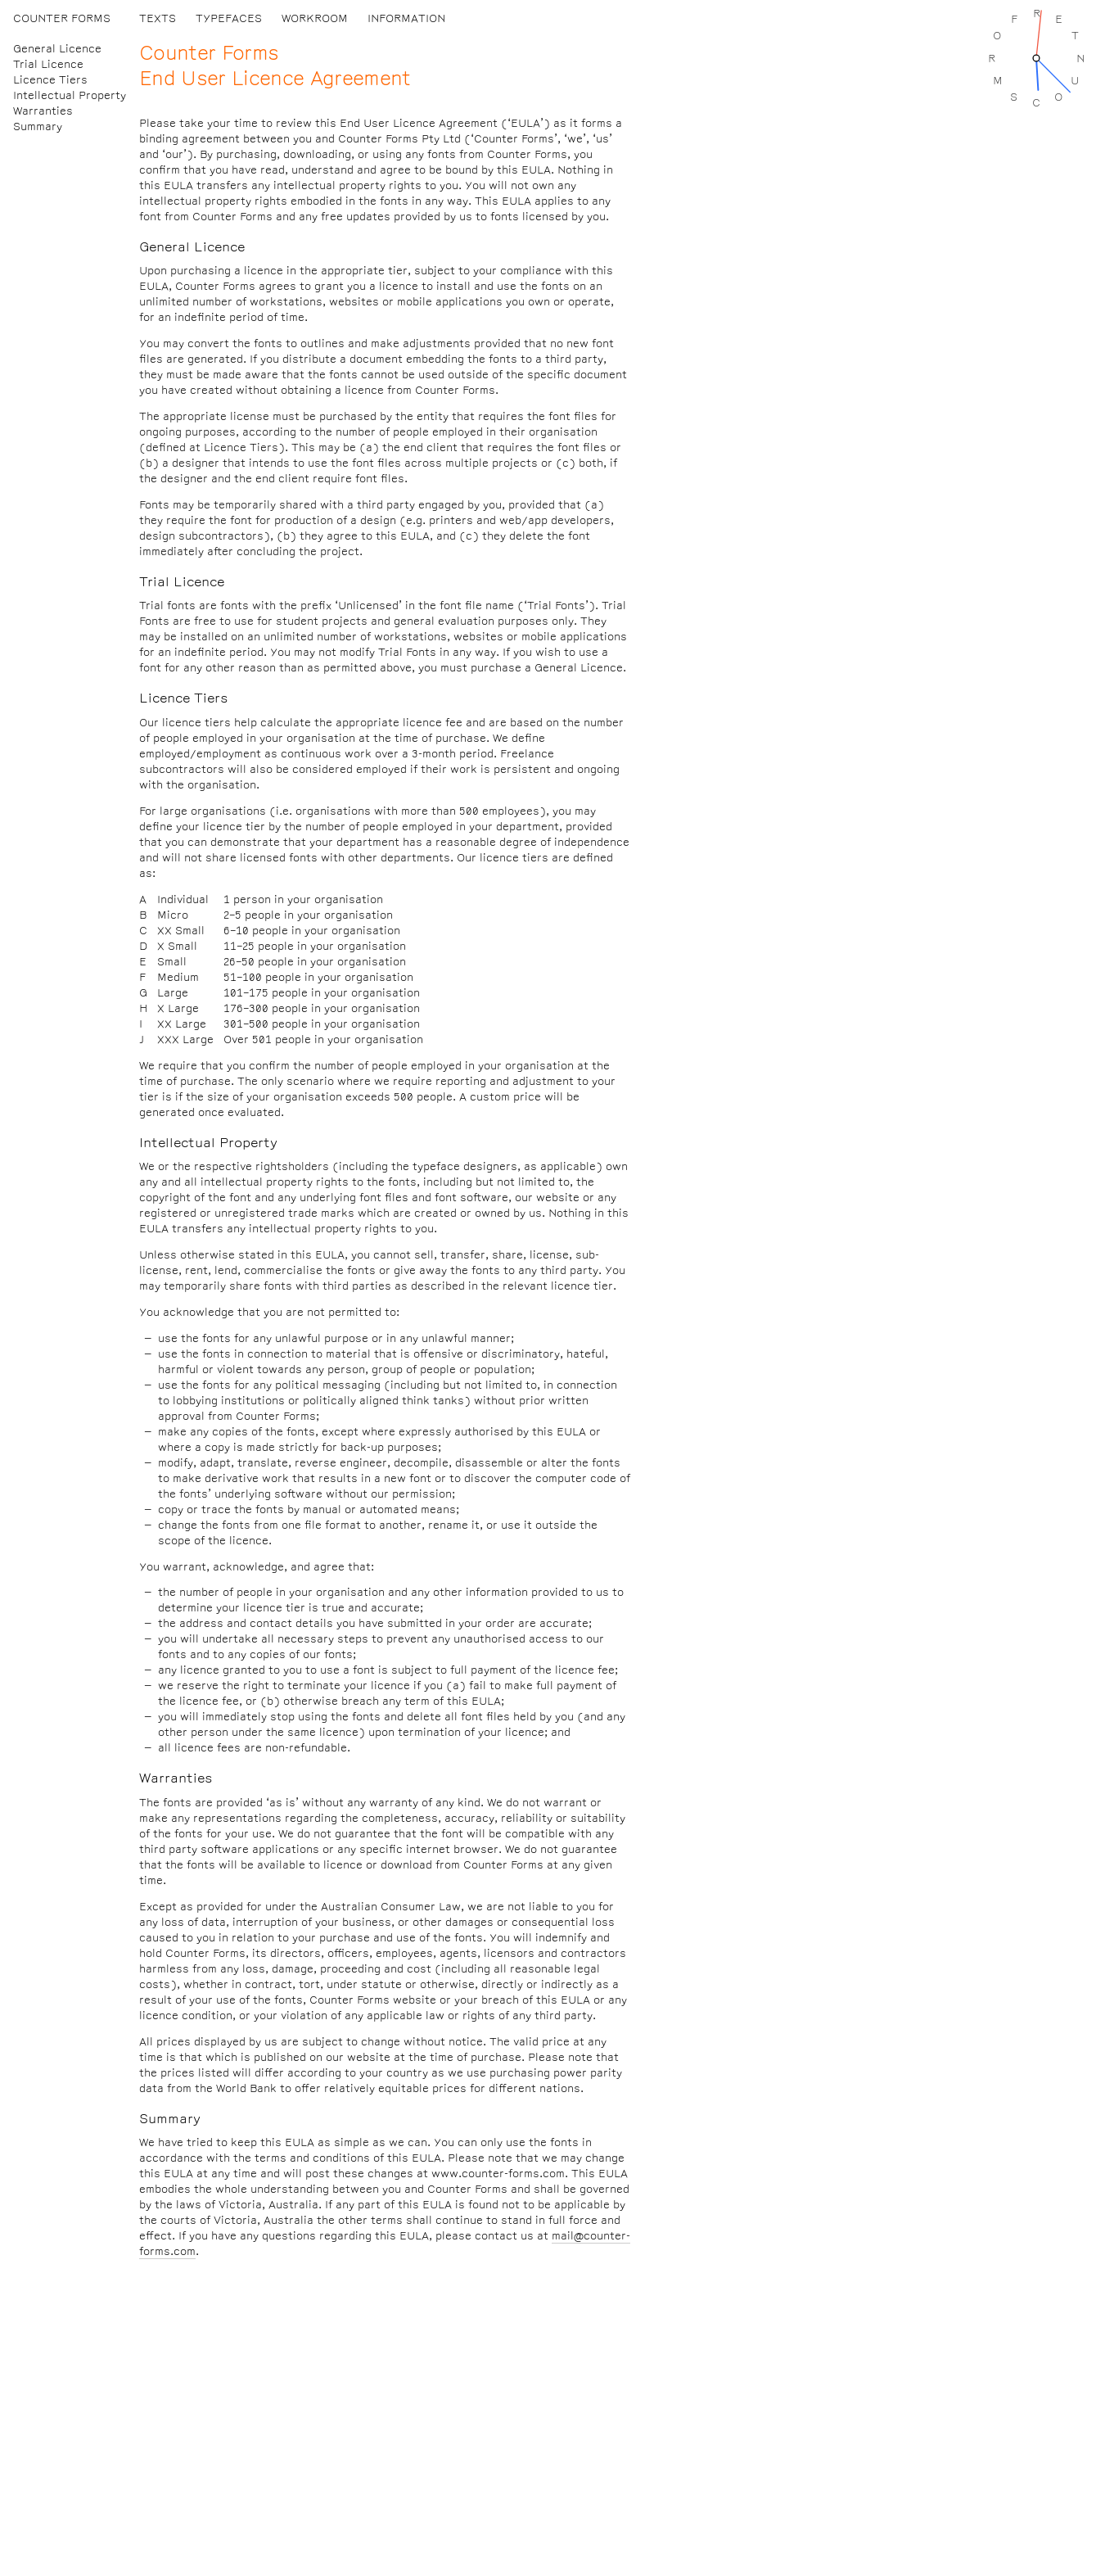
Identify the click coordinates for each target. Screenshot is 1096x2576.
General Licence (57, 49)
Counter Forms (62, 18)
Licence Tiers (50, 80)
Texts (157, 18)
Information (406, 18)
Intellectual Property (69, 95)
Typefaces (229, 18)
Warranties (43, 111)
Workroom (315, 18)
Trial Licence (48, 64)
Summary (37, 126)
